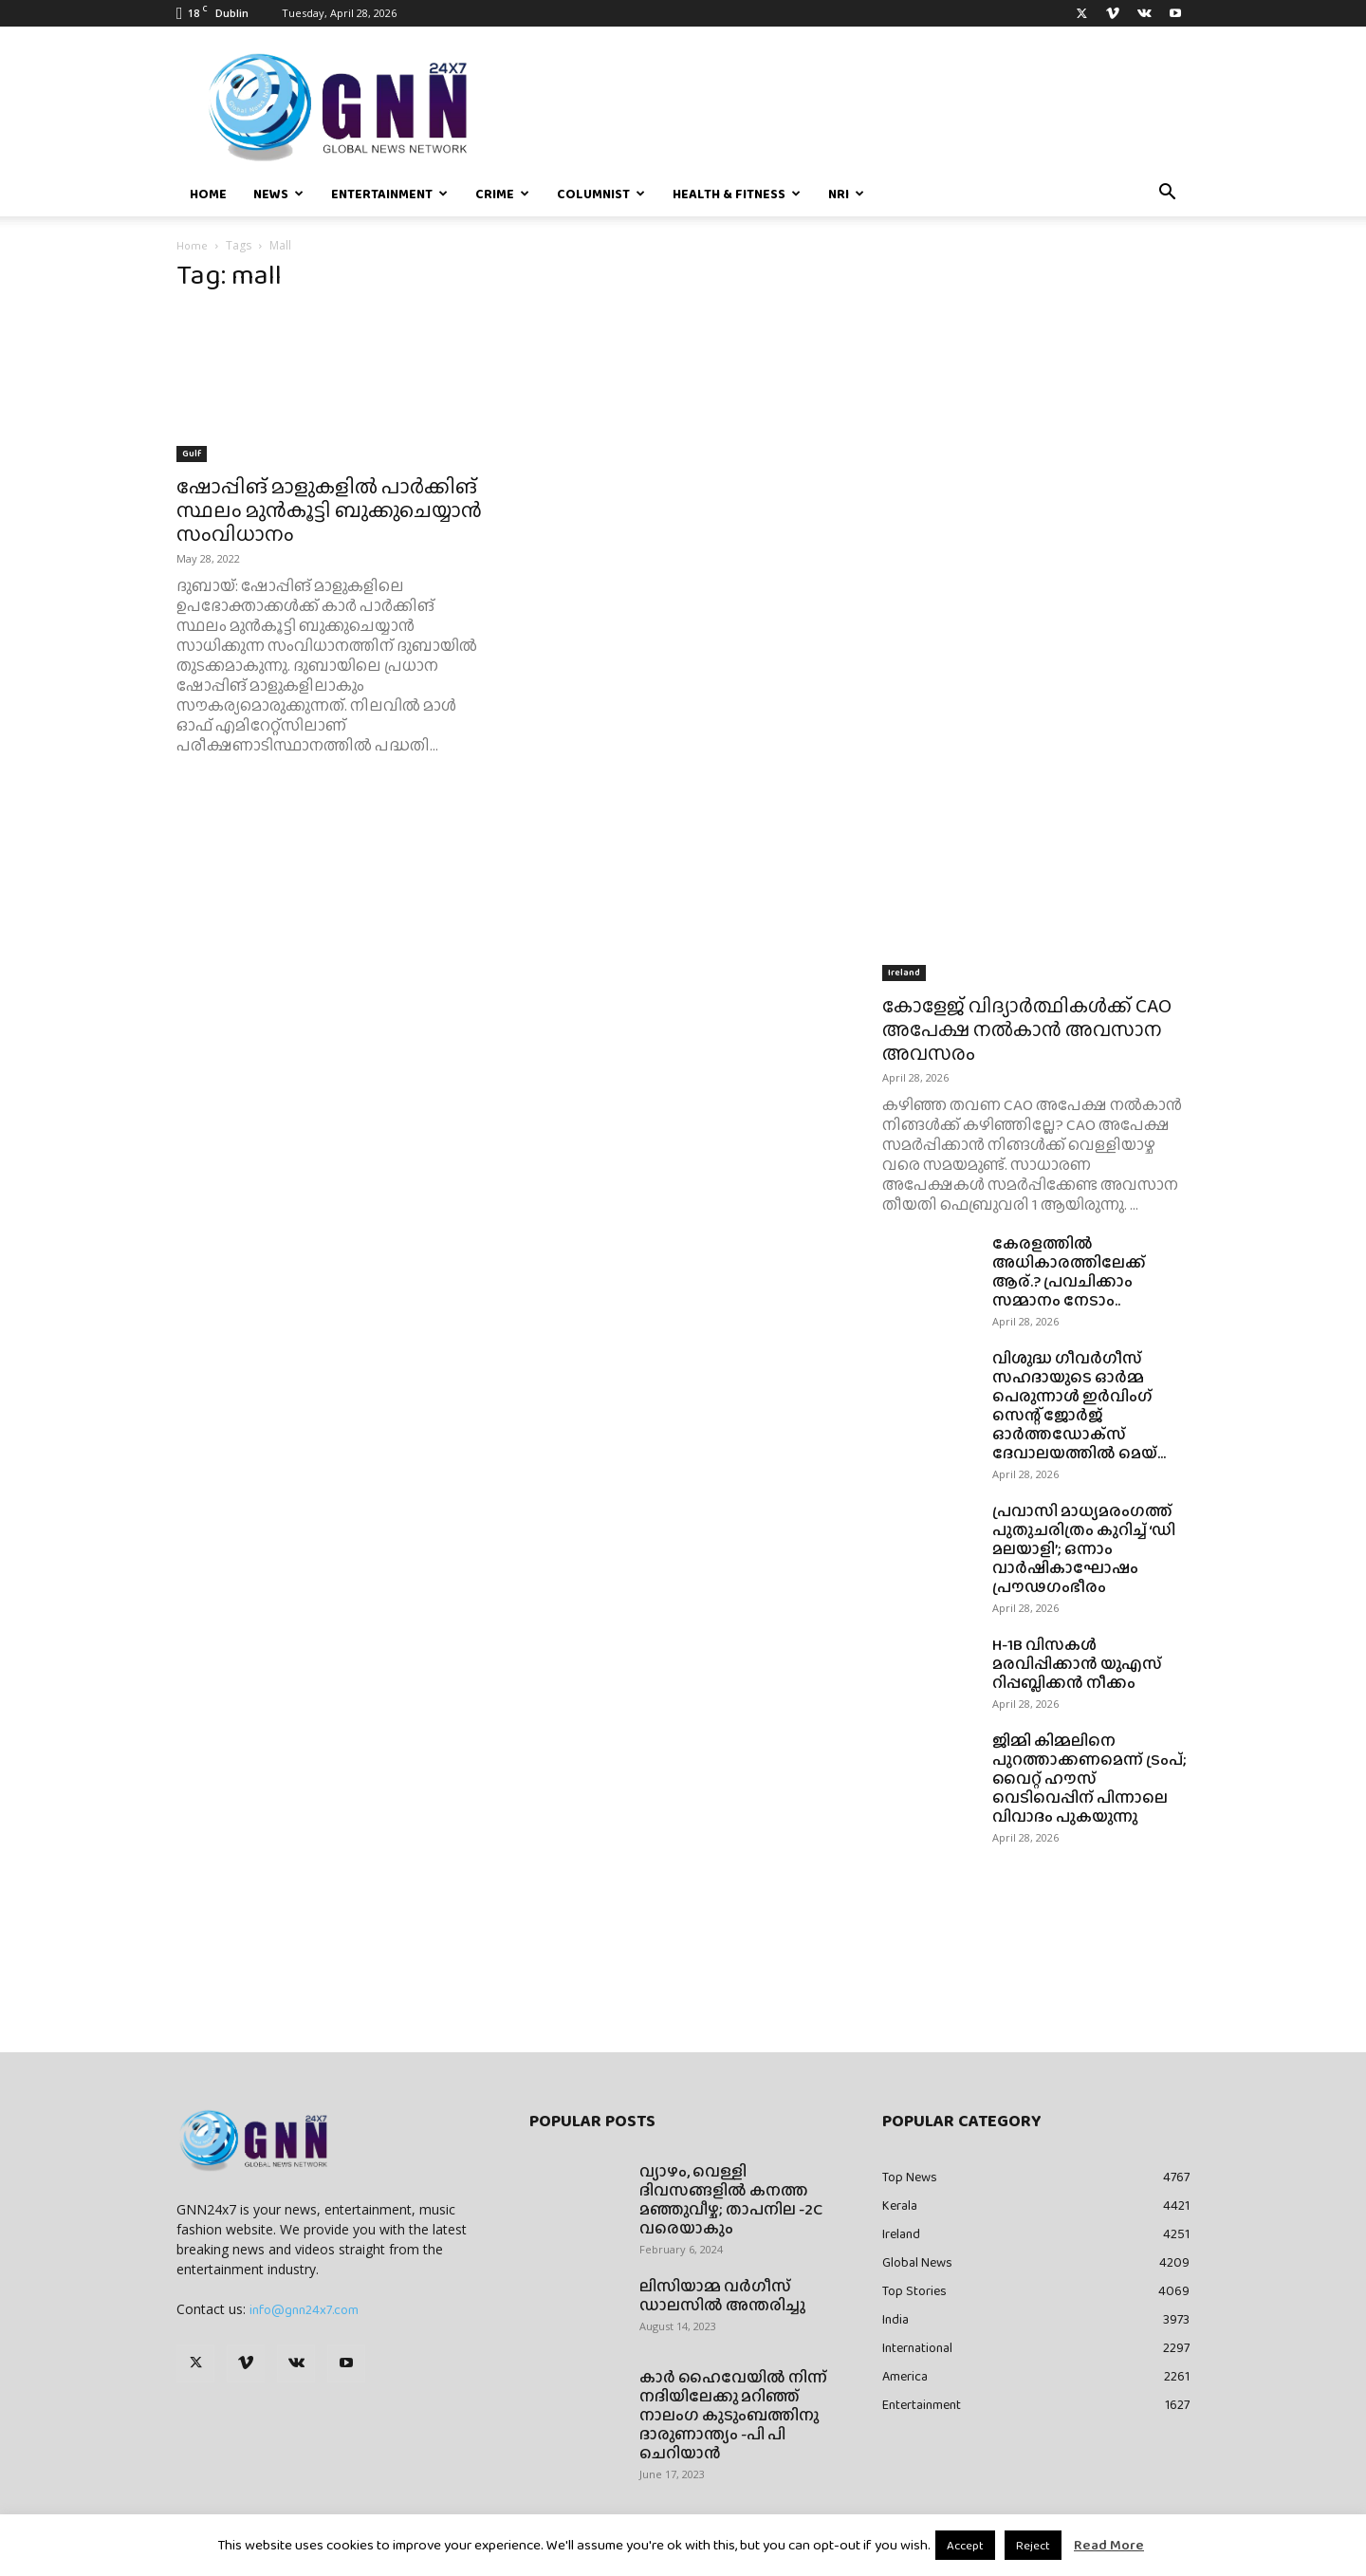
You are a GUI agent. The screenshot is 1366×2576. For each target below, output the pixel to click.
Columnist (601, 193)
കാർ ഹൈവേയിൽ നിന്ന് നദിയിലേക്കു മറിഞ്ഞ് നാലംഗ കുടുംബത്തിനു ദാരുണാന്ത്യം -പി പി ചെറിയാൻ (733, 2415)
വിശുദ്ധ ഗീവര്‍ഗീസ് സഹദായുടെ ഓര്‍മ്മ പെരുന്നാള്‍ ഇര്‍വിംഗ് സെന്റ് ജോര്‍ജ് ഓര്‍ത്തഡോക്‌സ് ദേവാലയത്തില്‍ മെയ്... (1079, 1405)
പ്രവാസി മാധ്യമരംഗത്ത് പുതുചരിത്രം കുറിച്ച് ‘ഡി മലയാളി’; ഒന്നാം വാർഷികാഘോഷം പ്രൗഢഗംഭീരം (1083, 1549)
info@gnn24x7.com (304, 2309)
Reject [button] (1033, 2545)
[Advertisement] (1036, 419)
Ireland (904, 972)
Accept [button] (965, 2545)
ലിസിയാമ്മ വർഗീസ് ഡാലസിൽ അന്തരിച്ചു (722, 2295)
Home (208, 193)
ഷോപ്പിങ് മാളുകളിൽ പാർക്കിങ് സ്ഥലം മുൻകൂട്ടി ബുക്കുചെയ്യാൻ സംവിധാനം (329, 510)
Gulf (191, 453)
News (278, 193)
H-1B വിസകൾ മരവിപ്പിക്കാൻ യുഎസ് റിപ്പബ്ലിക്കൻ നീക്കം (1077, 1664)
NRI (846, 193)
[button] (1167, 194)
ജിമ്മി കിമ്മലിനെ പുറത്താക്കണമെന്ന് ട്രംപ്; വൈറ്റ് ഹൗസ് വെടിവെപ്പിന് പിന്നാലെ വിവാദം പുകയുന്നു (1089, 1778)
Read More (1109, 2544)
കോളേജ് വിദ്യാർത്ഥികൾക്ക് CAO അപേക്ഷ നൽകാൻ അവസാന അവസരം (1027, 1029)
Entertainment (389, 193)
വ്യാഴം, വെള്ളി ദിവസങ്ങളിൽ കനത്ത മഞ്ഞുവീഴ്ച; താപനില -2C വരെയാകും (730, 2199)
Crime (502, 193)
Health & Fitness (737, 193)
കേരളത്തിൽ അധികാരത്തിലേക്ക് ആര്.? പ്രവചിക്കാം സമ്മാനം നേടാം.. (1069, 1272)
